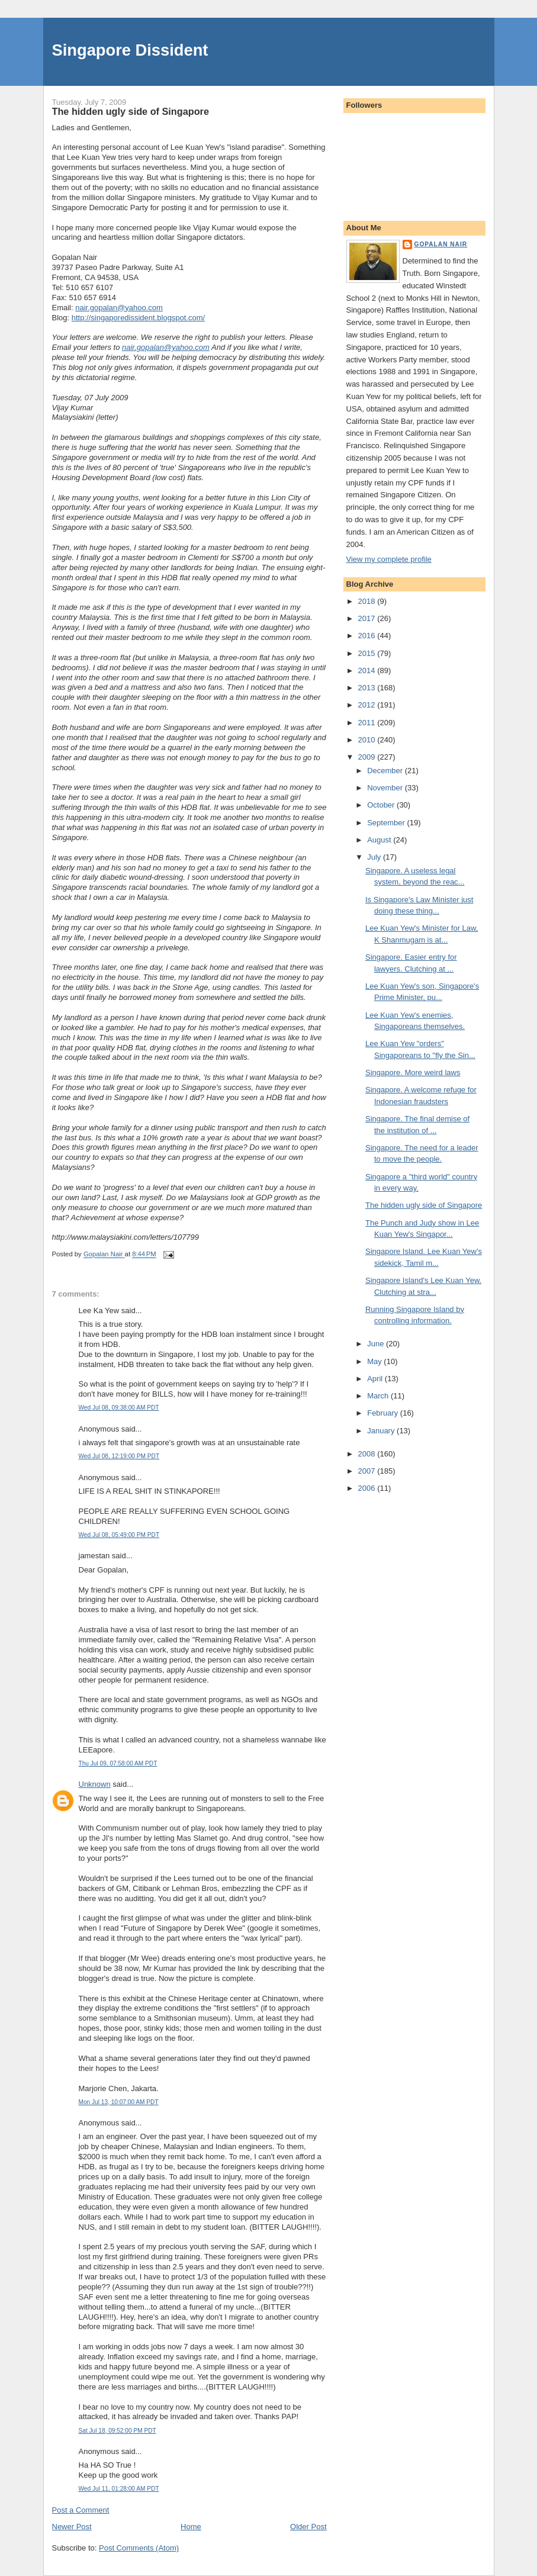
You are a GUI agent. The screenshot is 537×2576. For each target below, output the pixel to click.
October (382, 804)
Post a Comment (81, 2510)
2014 (368, 670)
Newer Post (72, 2526)
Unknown (95, 1784)
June (376, 1343)
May (375, 1361)
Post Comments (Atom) (139, 2547)
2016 (368, 635)
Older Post (308, 2526)
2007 (368, 1471)
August (380, 839)
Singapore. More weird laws (412, 1072)
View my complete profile (389, 559)
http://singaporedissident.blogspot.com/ (138, 317)
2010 (368, 739)
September (387, 822)
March (379, 1395)
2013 (368, 687)
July (375, 857)
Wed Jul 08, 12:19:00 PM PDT (119, 1456)
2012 (368, 704)
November (386, 787)
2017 (368, 618)
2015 (368, 653)
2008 (368, 1453)
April (376, 1378)
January (382, 1430)
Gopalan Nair (441, 244)
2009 (368, 756)
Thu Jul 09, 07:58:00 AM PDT (118, 1763)
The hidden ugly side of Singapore (423, 1205)
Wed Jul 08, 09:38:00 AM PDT (119, 1407)
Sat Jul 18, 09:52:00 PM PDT (117, 2430)
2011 (368, 722)
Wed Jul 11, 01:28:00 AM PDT (119, 2488)
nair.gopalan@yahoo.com (119, 307)
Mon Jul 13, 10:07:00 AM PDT (119, 2102)
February (383, 1412)
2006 (368, 1488)
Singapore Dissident (130, 50)
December (386, 770)
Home (191, 2526)
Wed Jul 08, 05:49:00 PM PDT (119, 1535)
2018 (368, 601)
